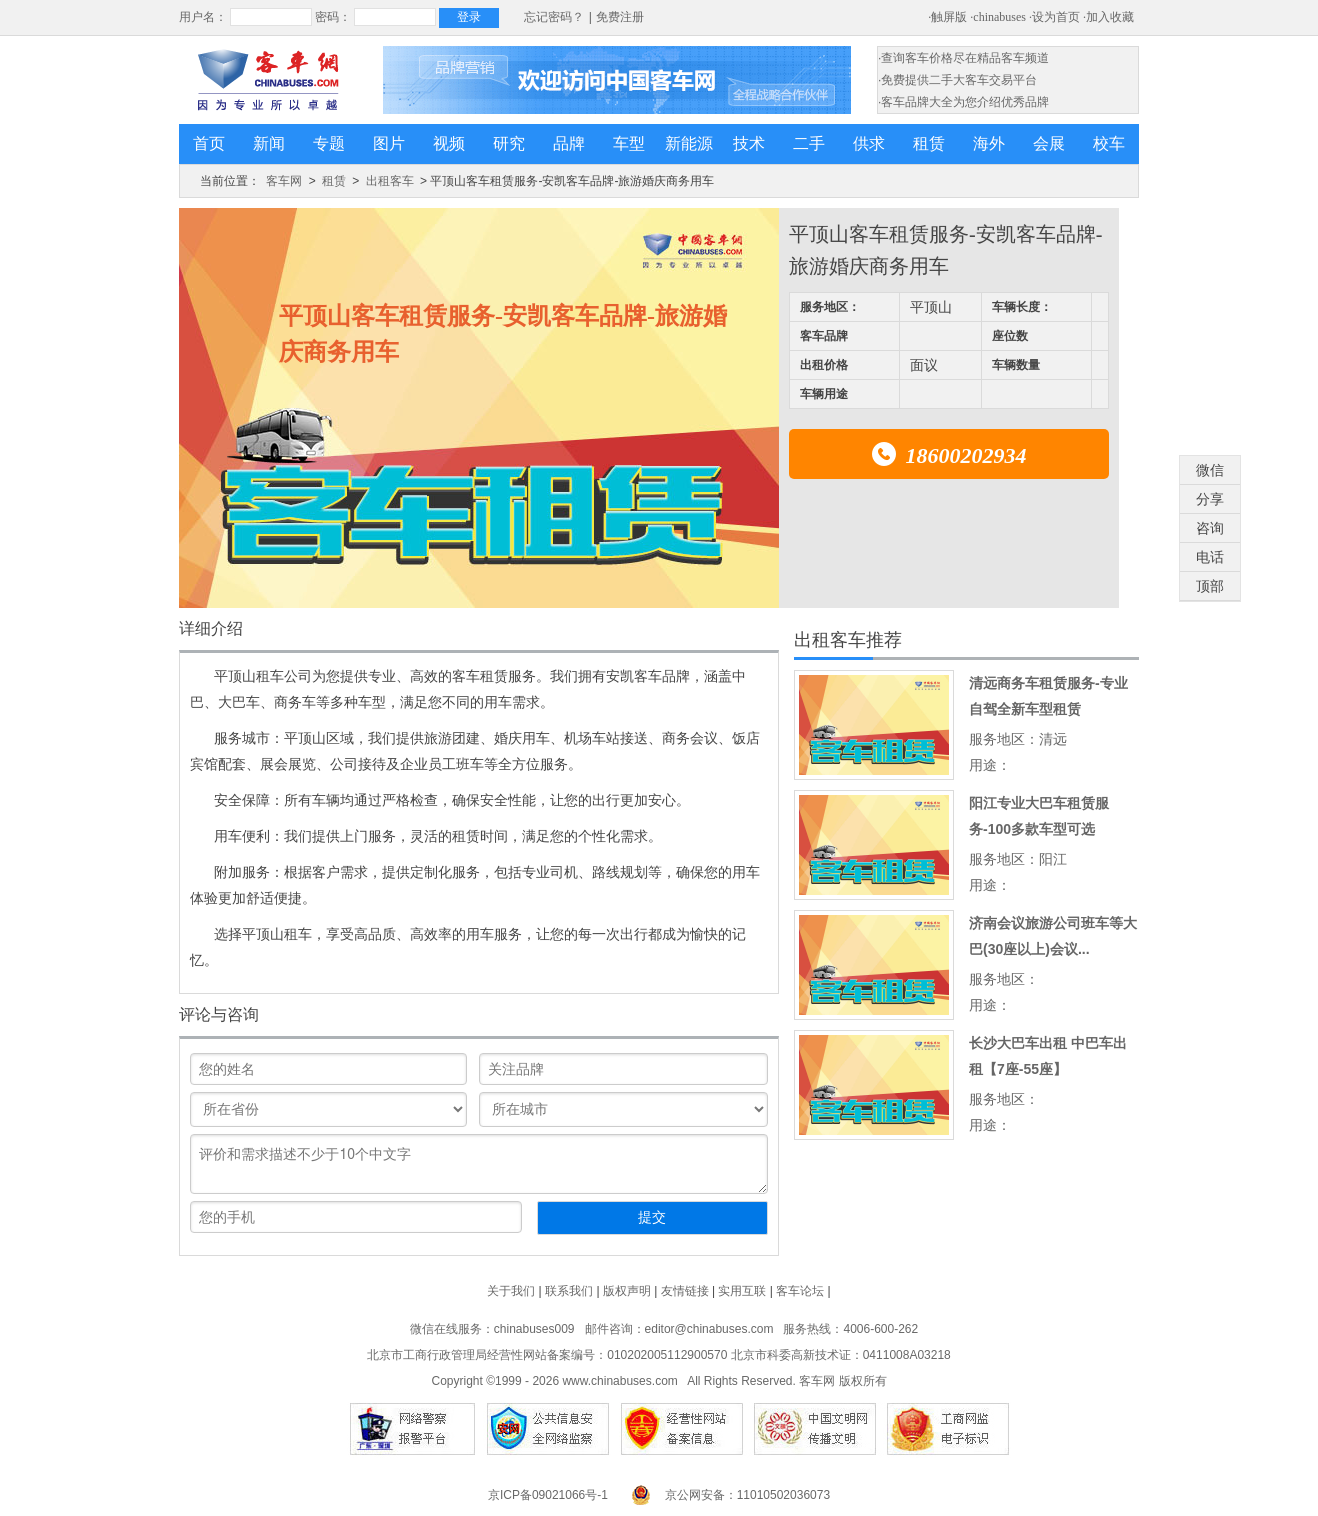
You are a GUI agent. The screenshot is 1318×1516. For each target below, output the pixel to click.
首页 (209, 143)
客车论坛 (800, 1291)
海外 (989, 143)
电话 (1210, 557)
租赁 (929, 143)
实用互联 (742, 1291)
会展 (1049, 143)
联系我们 (569, 1291)
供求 (869, 143)
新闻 (269, 143)
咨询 (1210, 528)
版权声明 (627, 1291)
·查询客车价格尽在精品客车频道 (963, 58)
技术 (749, 143)
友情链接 (685, 1291)
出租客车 (390, 181)
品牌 (569, 143)
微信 (1210, 470)
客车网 (284, 181)
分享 (1210, 499)
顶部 (1210, 586)
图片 (389, 143)
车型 (629, 143)
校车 (1109, 143)
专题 (329, 143)
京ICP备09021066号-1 (548, 1495)
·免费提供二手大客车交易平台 (957, 80)
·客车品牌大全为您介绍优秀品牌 (963, 102)
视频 (449, 143)
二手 (809, 143)
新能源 (689, 143)
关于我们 (511, 1291)
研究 (509, 143)
